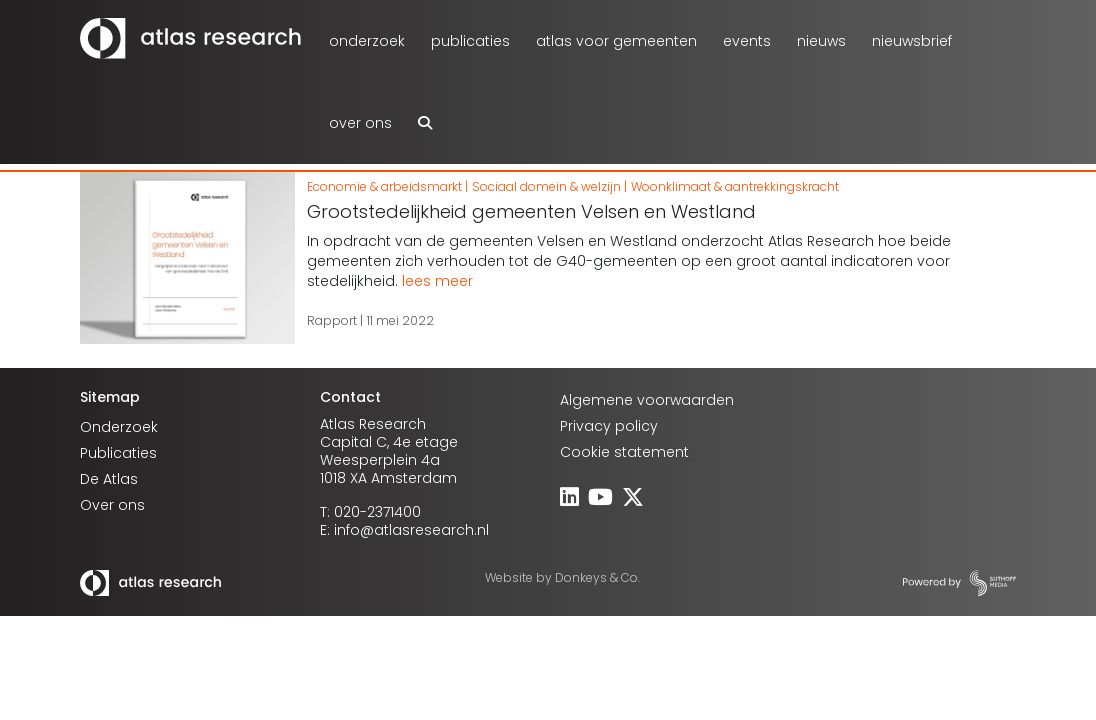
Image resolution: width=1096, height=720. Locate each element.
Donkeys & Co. (597, 577)
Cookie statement (624, 452)
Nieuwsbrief (912, 41)
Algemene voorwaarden (647, 400)
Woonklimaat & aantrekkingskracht (735, 186)
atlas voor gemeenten (616, 41)
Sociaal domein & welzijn (546, 186)
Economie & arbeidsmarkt (384, 186)
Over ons (360, 123)
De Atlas (109, 479)
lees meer (437, 281)
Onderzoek (367, 41)
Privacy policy (609, 426)
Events (747, 41)
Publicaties (470, 41)
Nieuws (821, 41)
